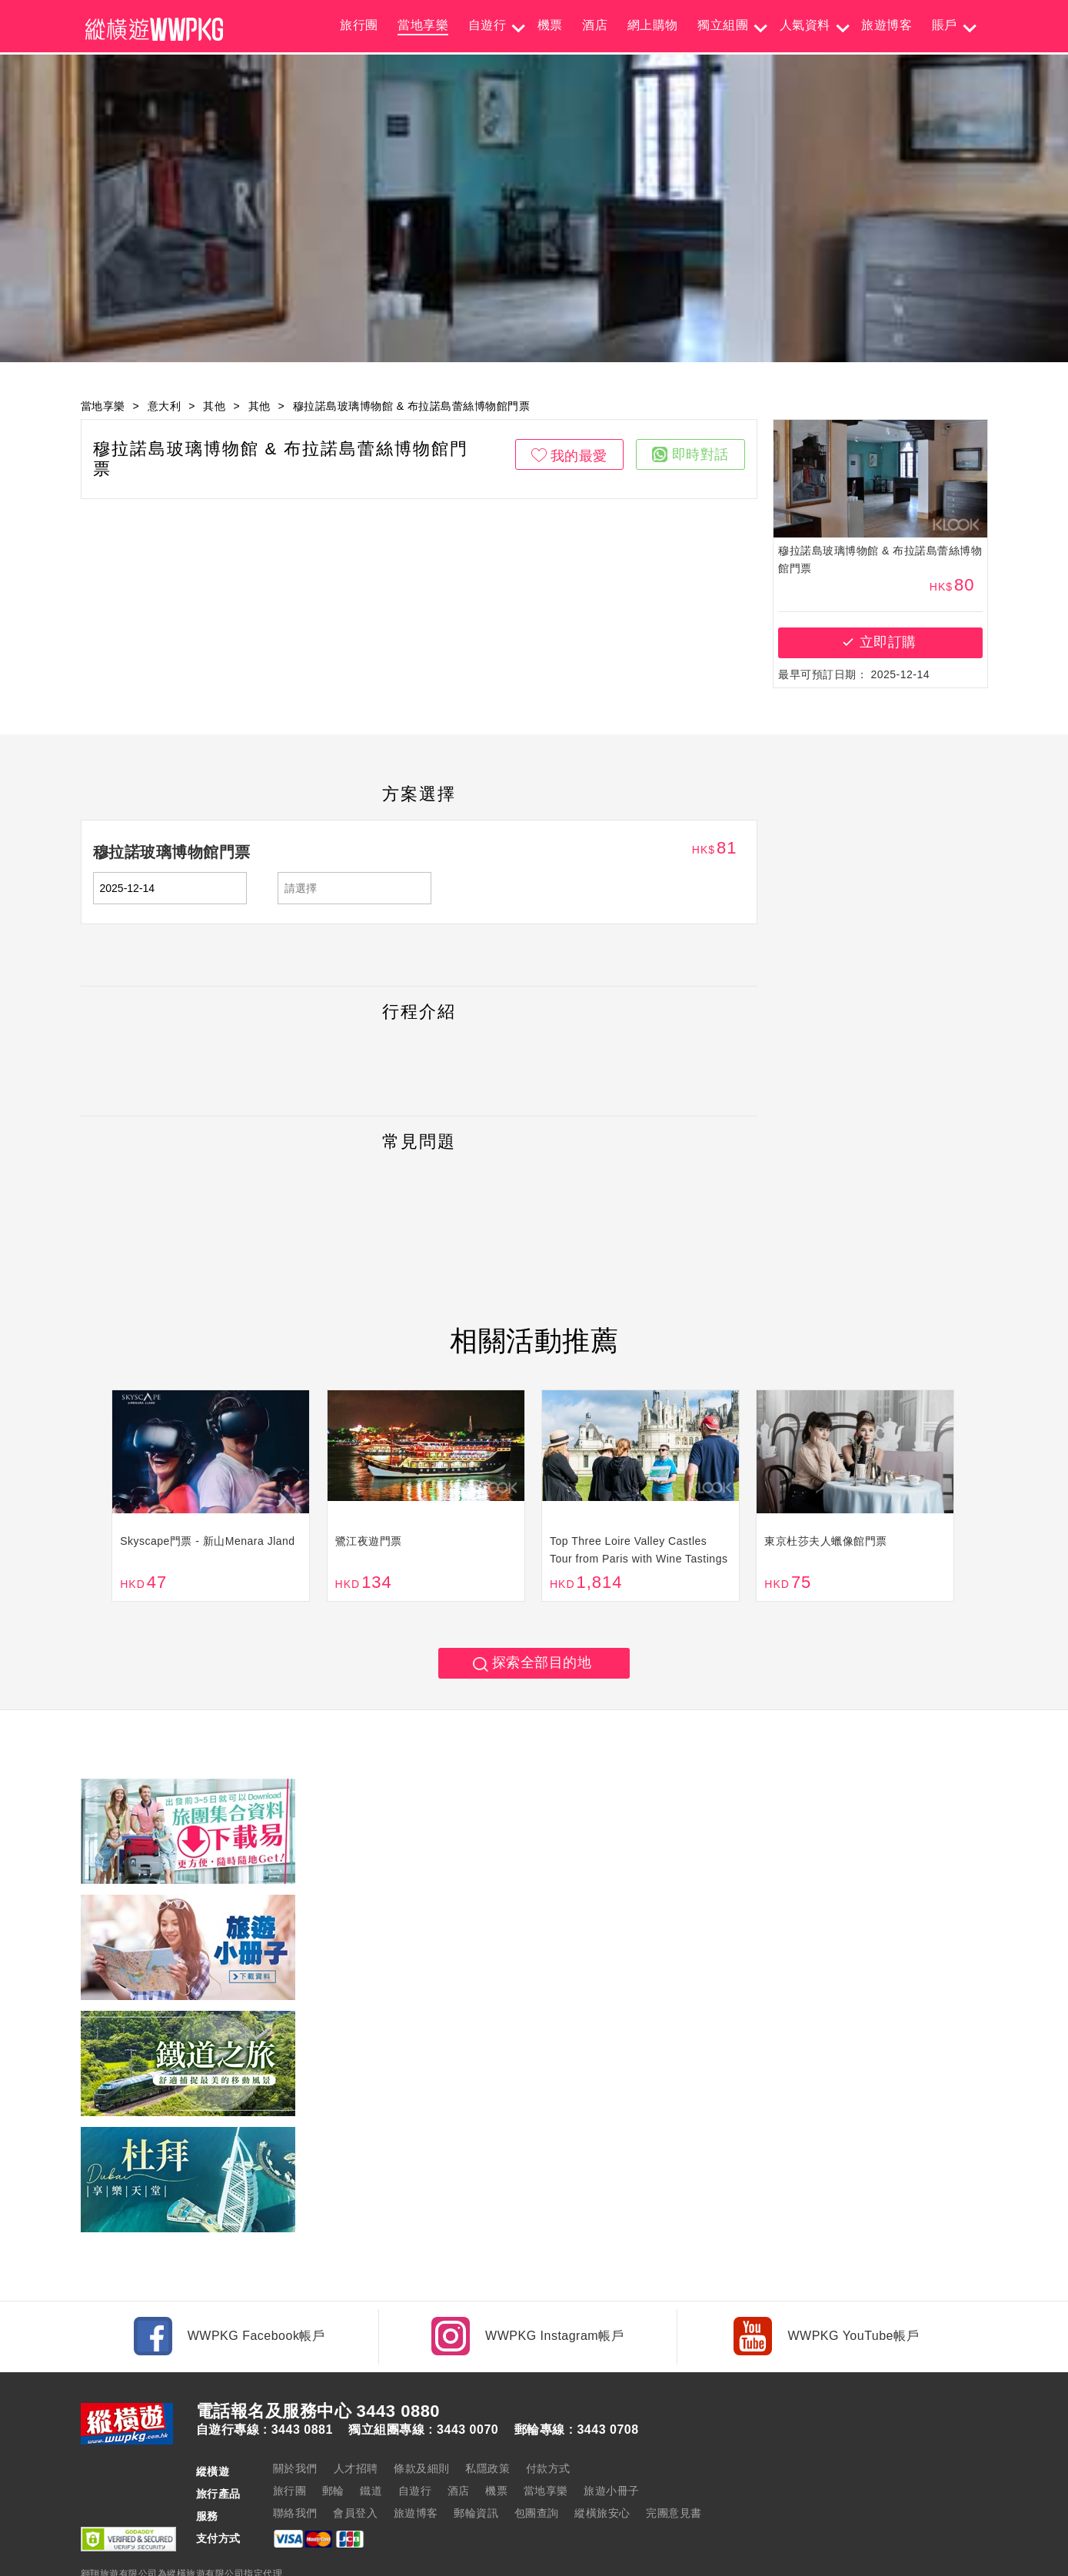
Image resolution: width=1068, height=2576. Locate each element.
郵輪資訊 (476, 2462)
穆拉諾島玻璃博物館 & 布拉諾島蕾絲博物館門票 (412, 406)
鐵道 (371, 2440)
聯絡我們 (295, 2462)
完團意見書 (674, 2462)
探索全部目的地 (542, 1665)
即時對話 (690, 454)
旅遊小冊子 (612, 2440)
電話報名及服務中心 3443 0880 (318, 2360)
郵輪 (333, 2440)
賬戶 (944, 25)
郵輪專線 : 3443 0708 (576, 2379)
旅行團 (359, 25)
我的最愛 (579, 456)
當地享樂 (423, 25)
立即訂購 (888, 642)
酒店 (594, 25)
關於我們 (295, 2417)
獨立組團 (722, 25)
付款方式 (548, 2417)
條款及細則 (422, 2417)
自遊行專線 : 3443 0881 (264, 2379)
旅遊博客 (886, 25)
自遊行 (487, 25)
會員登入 (355, 2462)
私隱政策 (487, 2417)
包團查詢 (536, 2462)
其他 (214, 406)
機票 (550, 25)
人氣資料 (805, 25)
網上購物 (652, 25)
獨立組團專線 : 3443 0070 (423, 2379)
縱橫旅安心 (602, 2462)
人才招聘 (356, 2417)
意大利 (164, 406)
